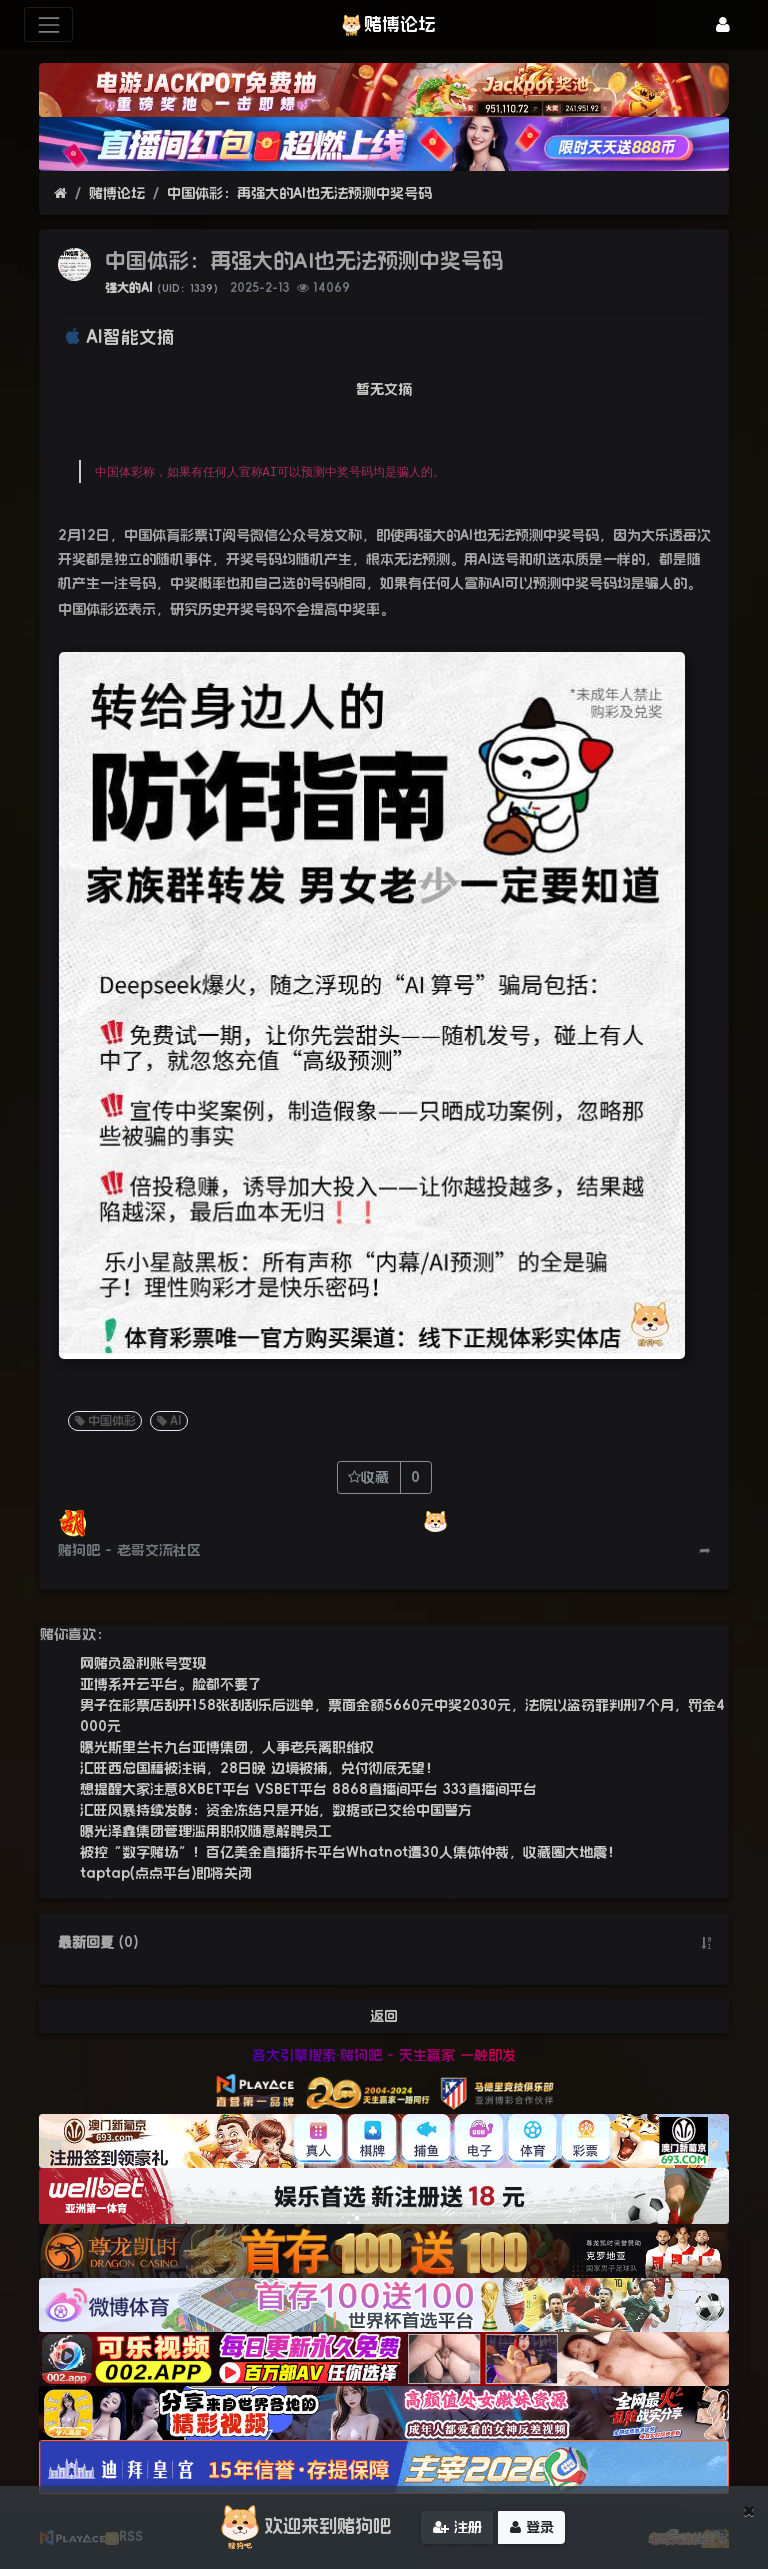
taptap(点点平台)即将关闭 (166, 1873)
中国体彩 (104, 1421)
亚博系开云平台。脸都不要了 (171, 1684)
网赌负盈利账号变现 (143, 1663)
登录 (532, 2528)
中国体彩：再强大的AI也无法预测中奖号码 (299, 193)
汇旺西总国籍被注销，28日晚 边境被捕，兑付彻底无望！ (259, 1768)
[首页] (60, 193)
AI (168, 1421)
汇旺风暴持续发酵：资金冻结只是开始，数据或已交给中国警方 (276, 1810)
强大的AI (128, 288)
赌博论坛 (117, 193)
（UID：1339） (187, 288)
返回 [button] (384, 2016)
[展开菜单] (48, 24)
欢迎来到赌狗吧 (303, 2528)
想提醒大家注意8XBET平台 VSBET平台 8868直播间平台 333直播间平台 (308, 1789)
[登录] (723, 24)
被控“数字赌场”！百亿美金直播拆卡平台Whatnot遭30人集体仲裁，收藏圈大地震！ (350, 1852)
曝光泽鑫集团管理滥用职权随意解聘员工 (206, 1831)
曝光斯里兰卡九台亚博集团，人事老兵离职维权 (227, 1747)
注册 (457, 2528)
